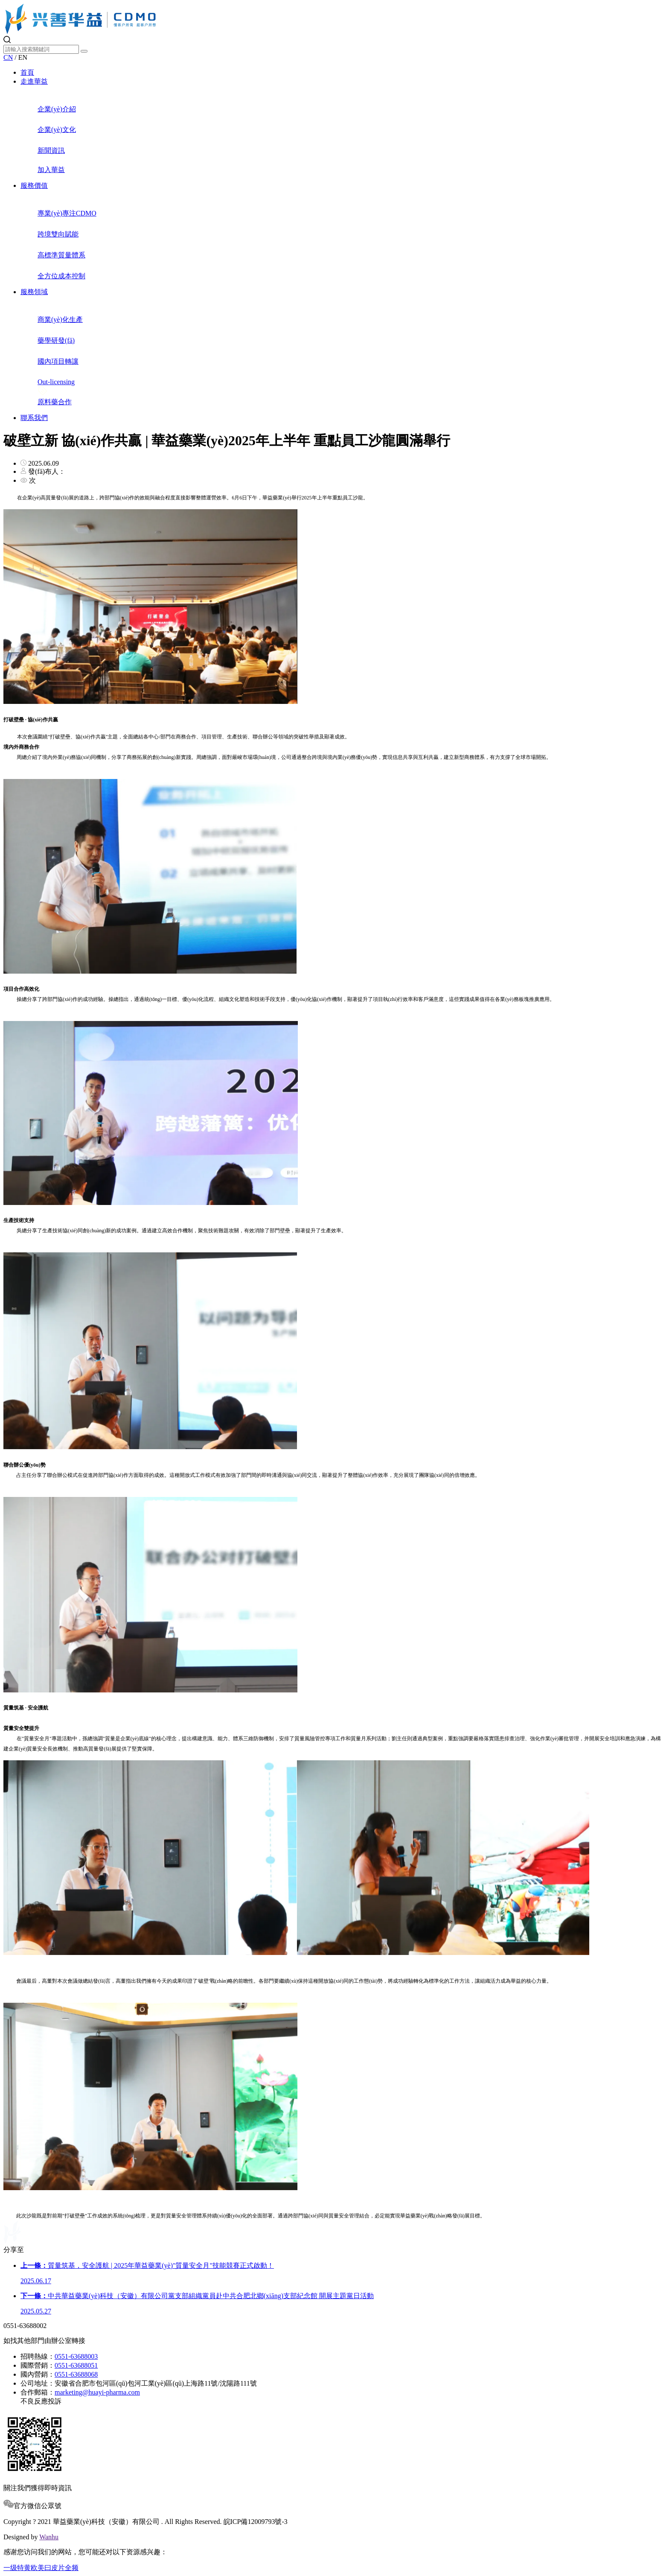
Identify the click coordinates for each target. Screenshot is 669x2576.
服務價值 (34, 185)
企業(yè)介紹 (352, 103)
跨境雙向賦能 (352, 228)
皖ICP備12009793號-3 (256, 2521)
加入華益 (352, 164)
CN (8, 57)
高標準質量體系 (352, 249)
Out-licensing (352, 375)
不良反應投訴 (40, 2401)
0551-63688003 (76, 2356)
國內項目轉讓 (352, 355)
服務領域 (34, 291)
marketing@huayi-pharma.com (97, 2392)
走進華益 (34, 81)
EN (22, 57)
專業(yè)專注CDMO (352, 207)
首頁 (27, 72)
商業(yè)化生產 (352, 313)
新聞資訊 (352, 144)
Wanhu (48, 2537)
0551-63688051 (76, 2365)
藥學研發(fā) (352, 334)
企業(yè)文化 (352, 123)
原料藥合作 (352, 396)
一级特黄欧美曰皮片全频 (41, 2567)
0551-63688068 (76, 2374)
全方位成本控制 (352, 270)
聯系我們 (34, 417)
